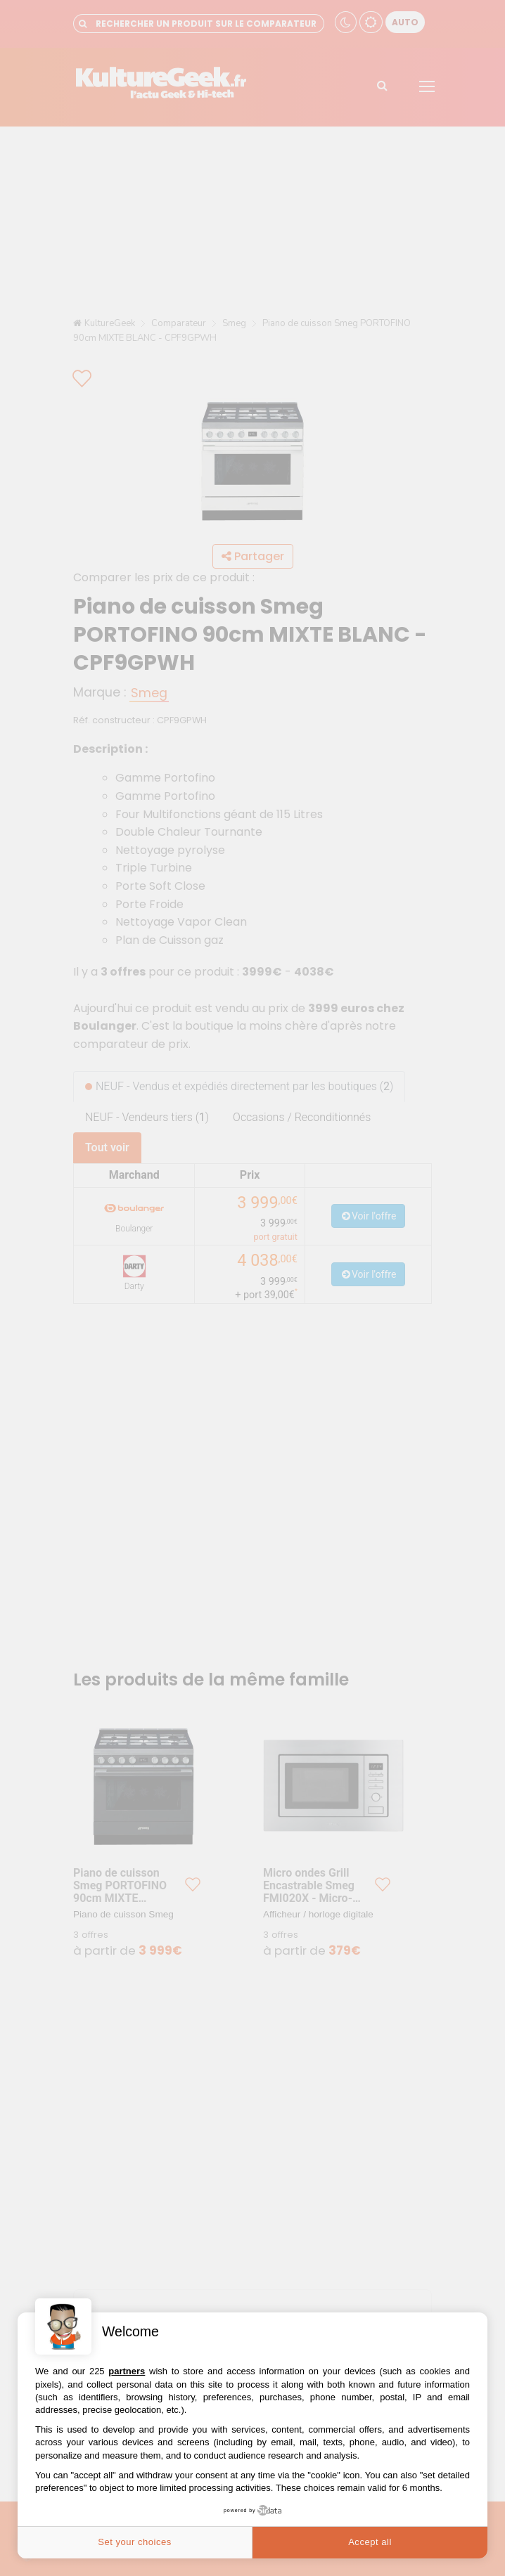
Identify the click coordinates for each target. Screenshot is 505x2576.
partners (126, 2371)
